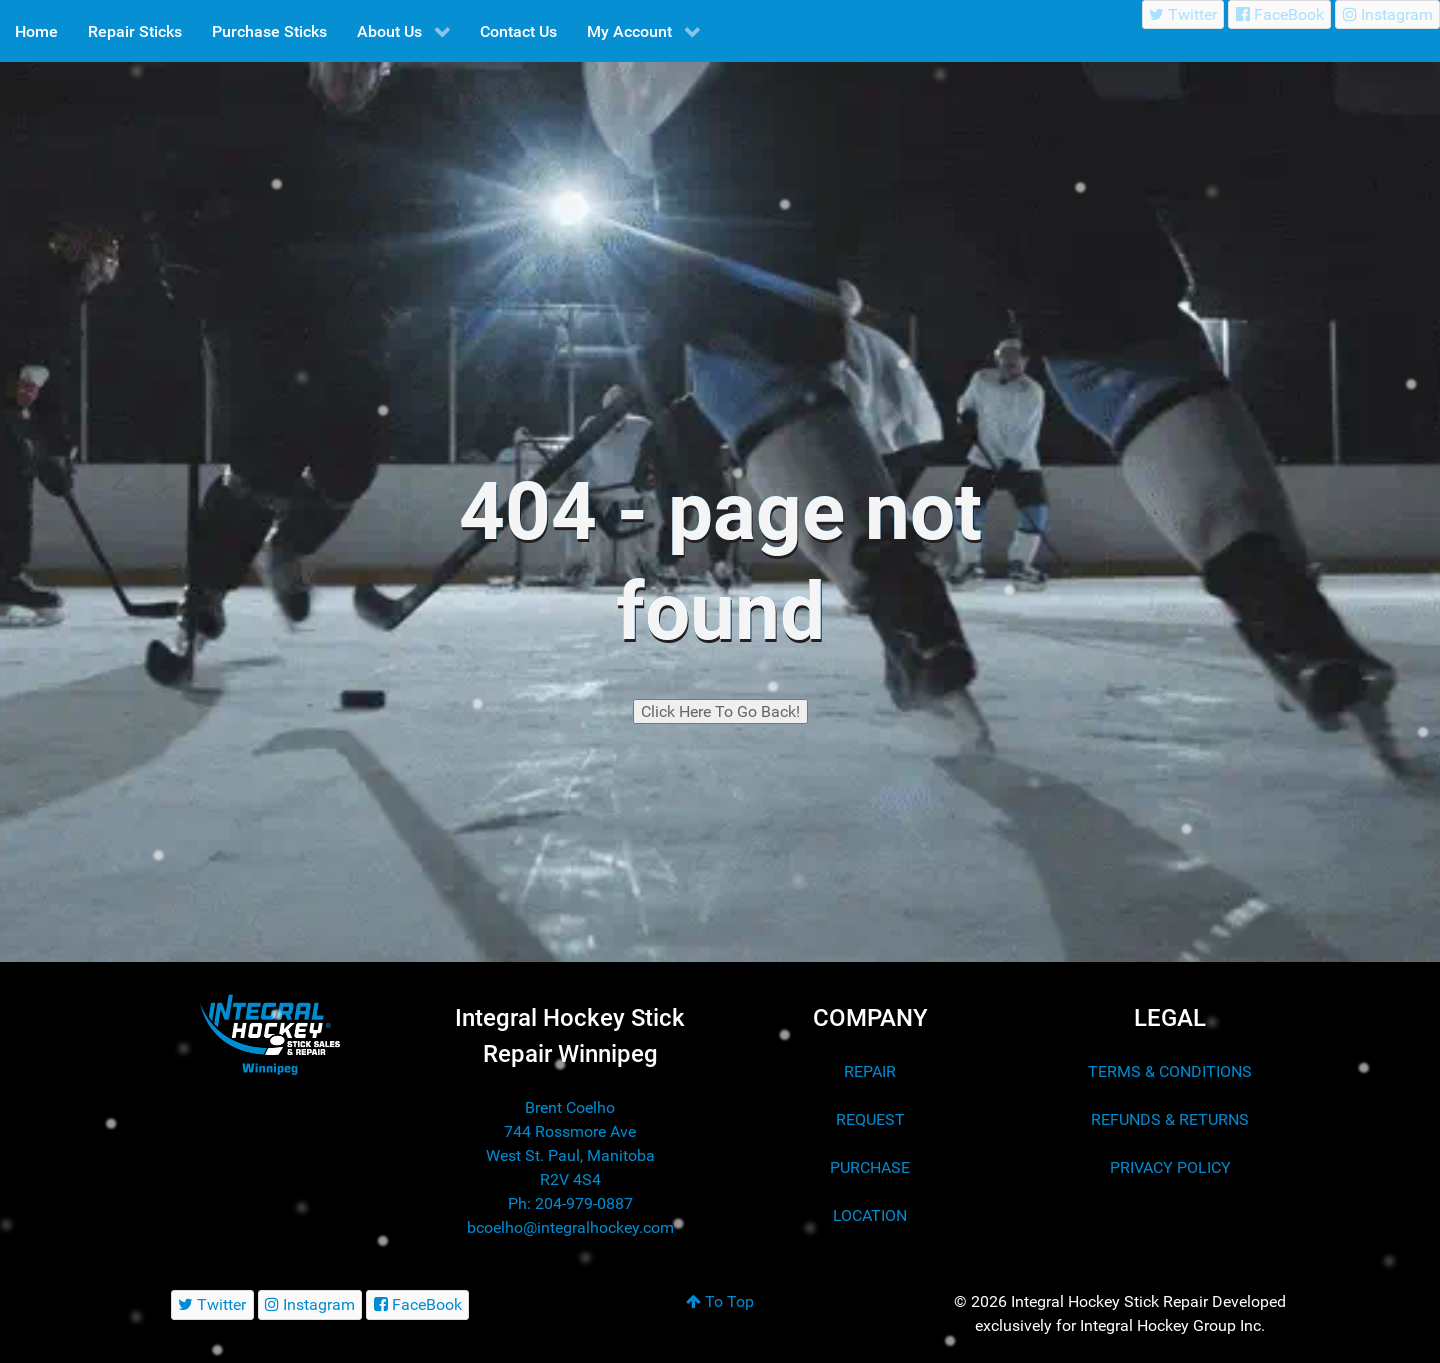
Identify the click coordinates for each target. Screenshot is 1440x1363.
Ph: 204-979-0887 (570, 1203)
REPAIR (870, 1071)
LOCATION (870, 1215)
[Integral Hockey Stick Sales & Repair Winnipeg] (270, 1033)
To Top (720, 1301)
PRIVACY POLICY (1170, 1167)
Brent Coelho (570, 1107)
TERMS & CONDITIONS (1170, 1071)
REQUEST (870, 1119)
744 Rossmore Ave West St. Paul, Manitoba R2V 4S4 (570, 1155)
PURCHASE (870, 1167)
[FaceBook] (1279, 14)
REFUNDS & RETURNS (1170, 1119)
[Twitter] (1183, 14)
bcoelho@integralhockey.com (570, 1227)
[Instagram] (1387, 14)
